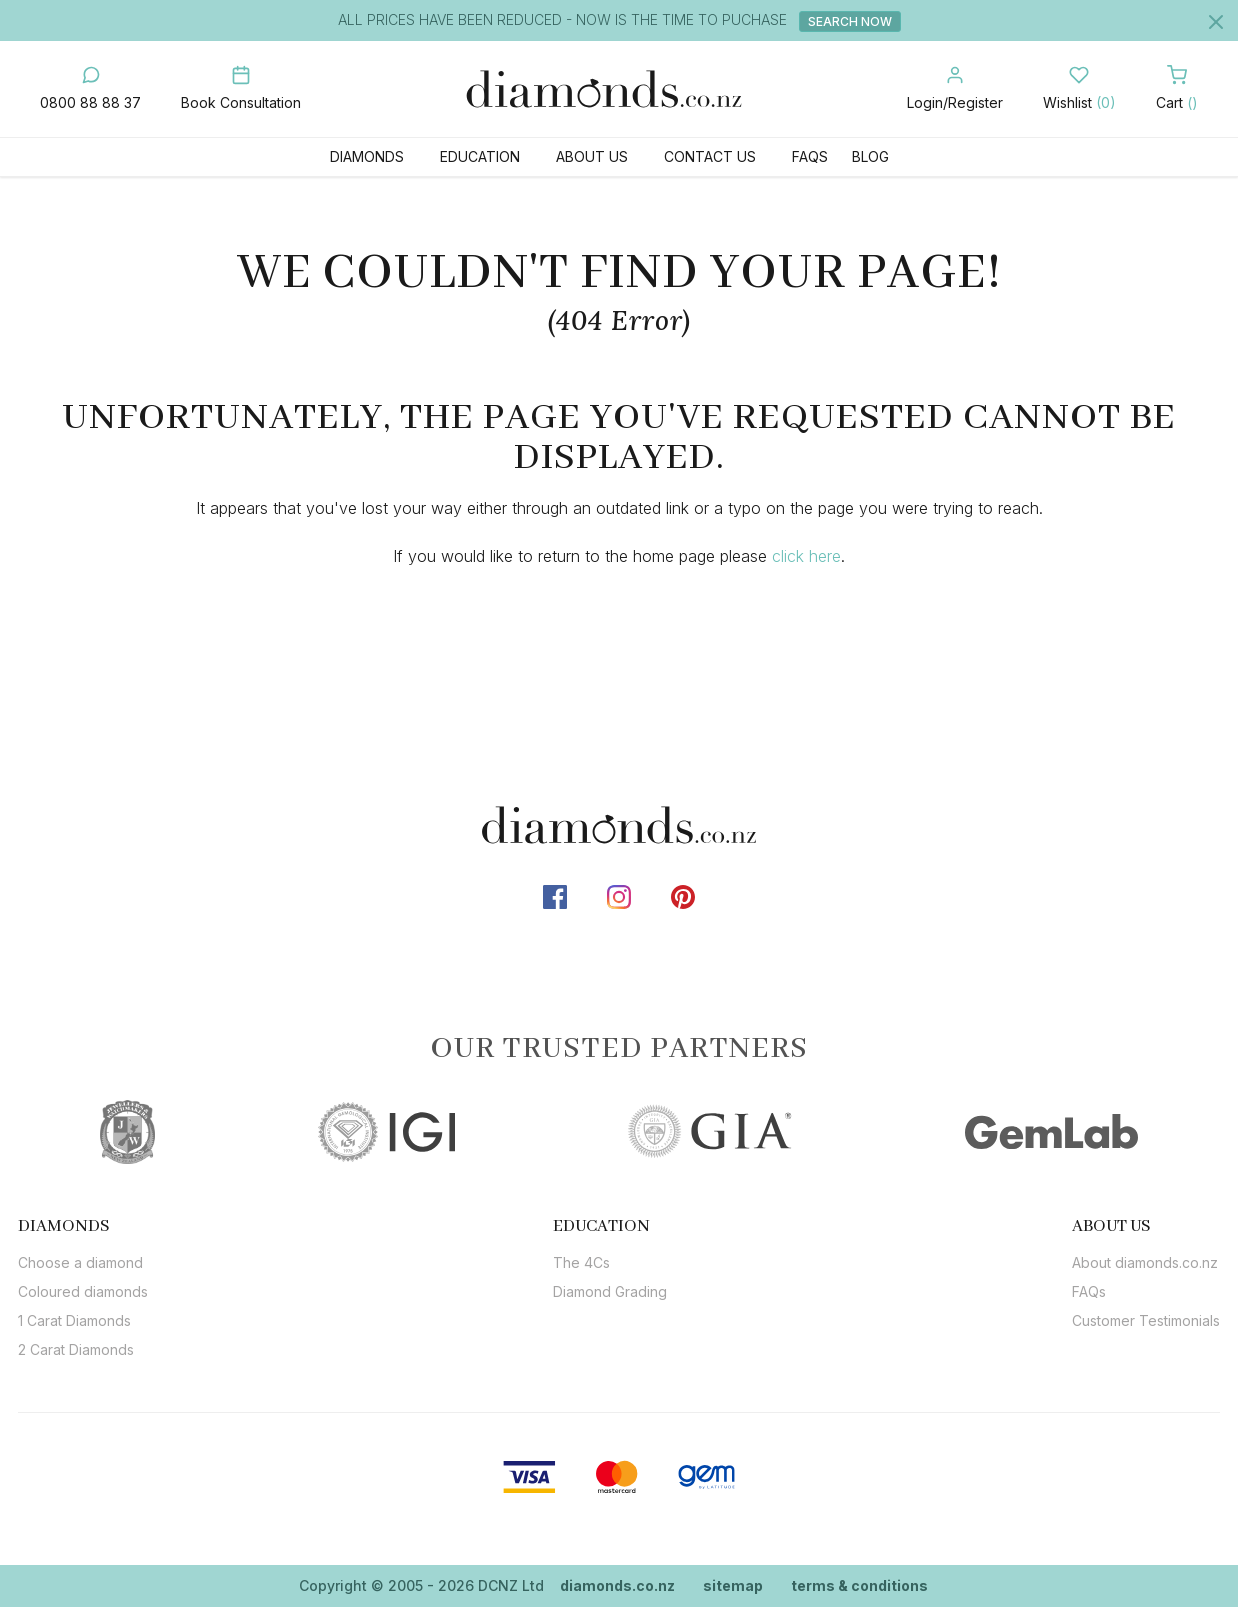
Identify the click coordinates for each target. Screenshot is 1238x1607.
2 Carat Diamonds (76, 1349)
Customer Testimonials (1146, 1320)
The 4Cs (581, 1262)
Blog (870, 156)
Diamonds (367, 156)
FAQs (810, 156)
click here (806, 556)
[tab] (83, 1226)
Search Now (850, 21)
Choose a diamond (80, 1262)
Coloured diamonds (83, 1291)
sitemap (733, 1585)
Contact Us (710, 156)
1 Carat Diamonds (74, 1320)
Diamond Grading (610, 1291)
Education (480, 156)
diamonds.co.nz (617, 1585)
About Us (592, 156)
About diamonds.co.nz (1145, 1262)
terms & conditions (859, 1585)
